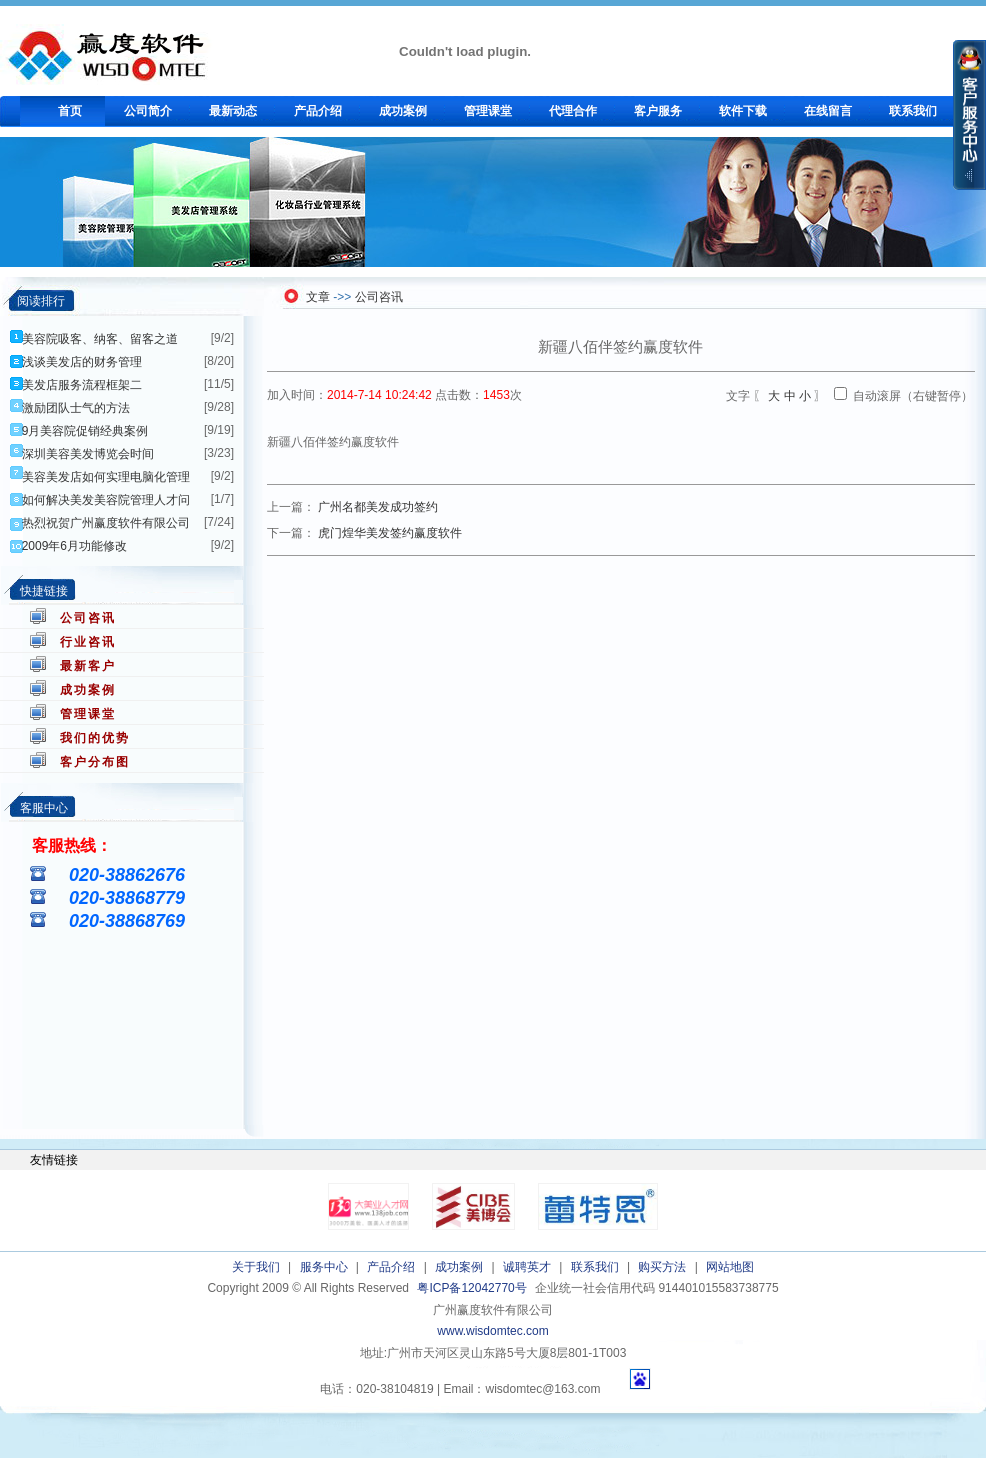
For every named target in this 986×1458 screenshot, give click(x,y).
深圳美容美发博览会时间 (88, 454)
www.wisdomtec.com (492, 1331)
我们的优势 (95, 738)
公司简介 (148, 111)
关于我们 (256, 1267)
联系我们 (913, 111)
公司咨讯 (88, 618)
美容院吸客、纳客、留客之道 (100, 339)
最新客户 (88, 666)
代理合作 (573, 111)
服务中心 (324, 1267)
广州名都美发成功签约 (378, 507)
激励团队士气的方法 (76, 408)
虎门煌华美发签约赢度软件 (390, 533)
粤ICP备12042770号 (471, 1288)
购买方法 (662, 1267)
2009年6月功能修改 (74, 546)
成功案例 (403, 111)
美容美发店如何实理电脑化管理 (106, 477)
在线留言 (828, 111)
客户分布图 (95, 762)
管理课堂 (488, 111)
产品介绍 (318, 111)
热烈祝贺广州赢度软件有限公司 (106, 523)
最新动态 (233, 111)
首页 (70, 111)
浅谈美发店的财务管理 (82, 362)
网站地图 (730, 1267)
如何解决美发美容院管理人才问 (106, 500)
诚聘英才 (527, 1267)
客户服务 (658, 111)
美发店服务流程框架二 (82, 385)
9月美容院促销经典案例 (85, 431)
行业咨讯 (88, 642)
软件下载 (743, 111)
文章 (318, 297)
